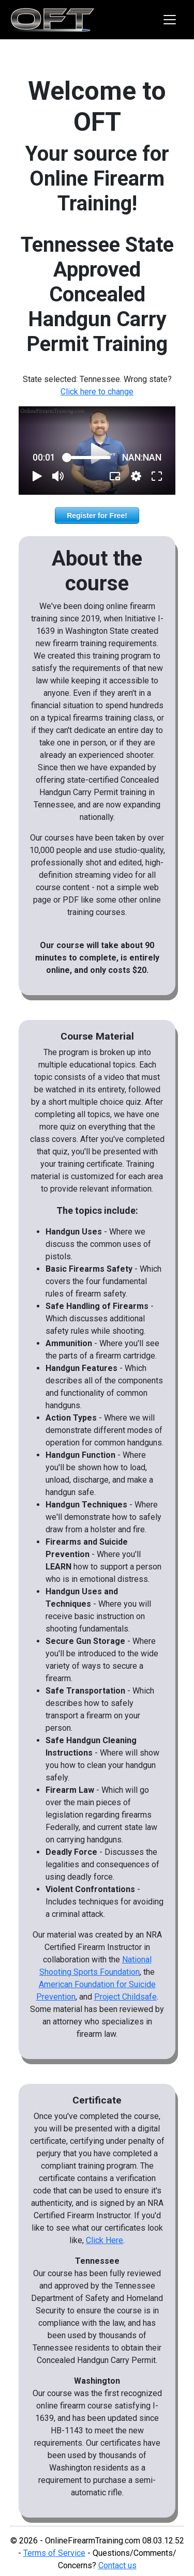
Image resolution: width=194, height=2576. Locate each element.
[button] (37, 476)
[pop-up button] (136, 476)
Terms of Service (54, 2553)
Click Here (104, 2240)
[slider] (89, 457)
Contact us (117, 2565)
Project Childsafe (125, 1997)
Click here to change (97, 392)
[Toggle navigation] (169, 19)
